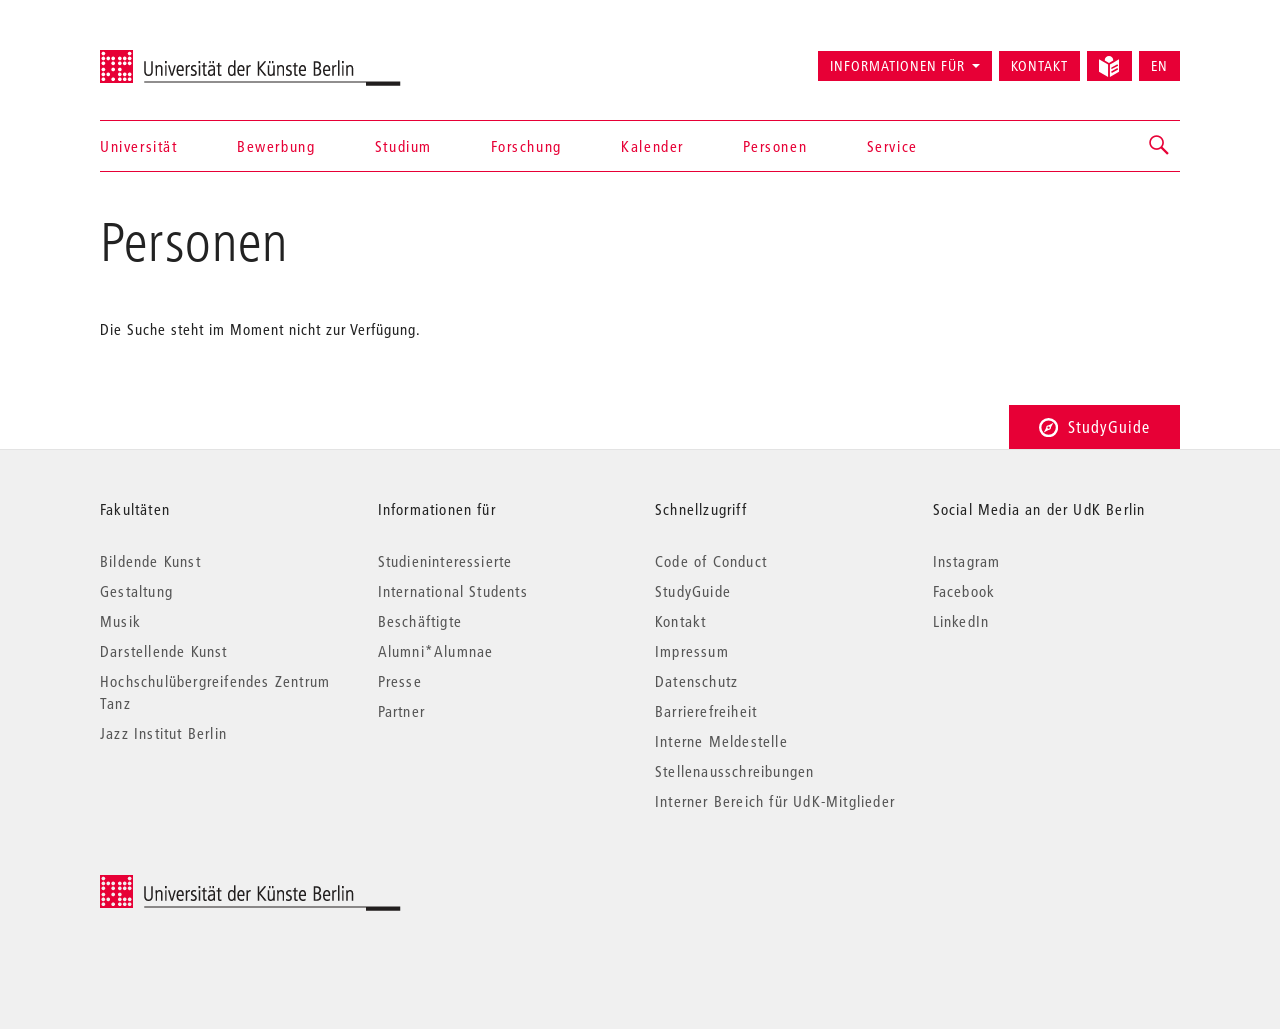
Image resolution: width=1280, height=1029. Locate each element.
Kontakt (1039, 66)
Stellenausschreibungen (734, 771)
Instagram (967, 561)
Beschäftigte (420, 621)
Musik (120, 621)
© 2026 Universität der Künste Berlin (204, 885)
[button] (1160, 146)
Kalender (652, 146)
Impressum (692, 651)
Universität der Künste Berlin (178, 57)
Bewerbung (276, 146)
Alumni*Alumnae (436, 651)
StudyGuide (1094, 426)
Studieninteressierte (445, 561)
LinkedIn (961, 621)
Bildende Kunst (150, 561)
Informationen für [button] (897, 66)
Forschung (526, 146)
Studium (403, 146)
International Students (453, 591)
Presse (400, 681)
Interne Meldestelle (721, 741)
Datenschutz (696, 681)
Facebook (964, 591)
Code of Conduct (711, 561)
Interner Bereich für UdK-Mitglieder (775, 801)
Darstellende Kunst (164, 651)
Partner (401, 711)
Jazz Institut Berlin (163, 733)
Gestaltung (136, 591)
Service (892, 146)
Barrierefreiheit (706, 711)
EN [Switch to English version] (1159, 66)
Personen (775, 146)
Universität (139, 146)
